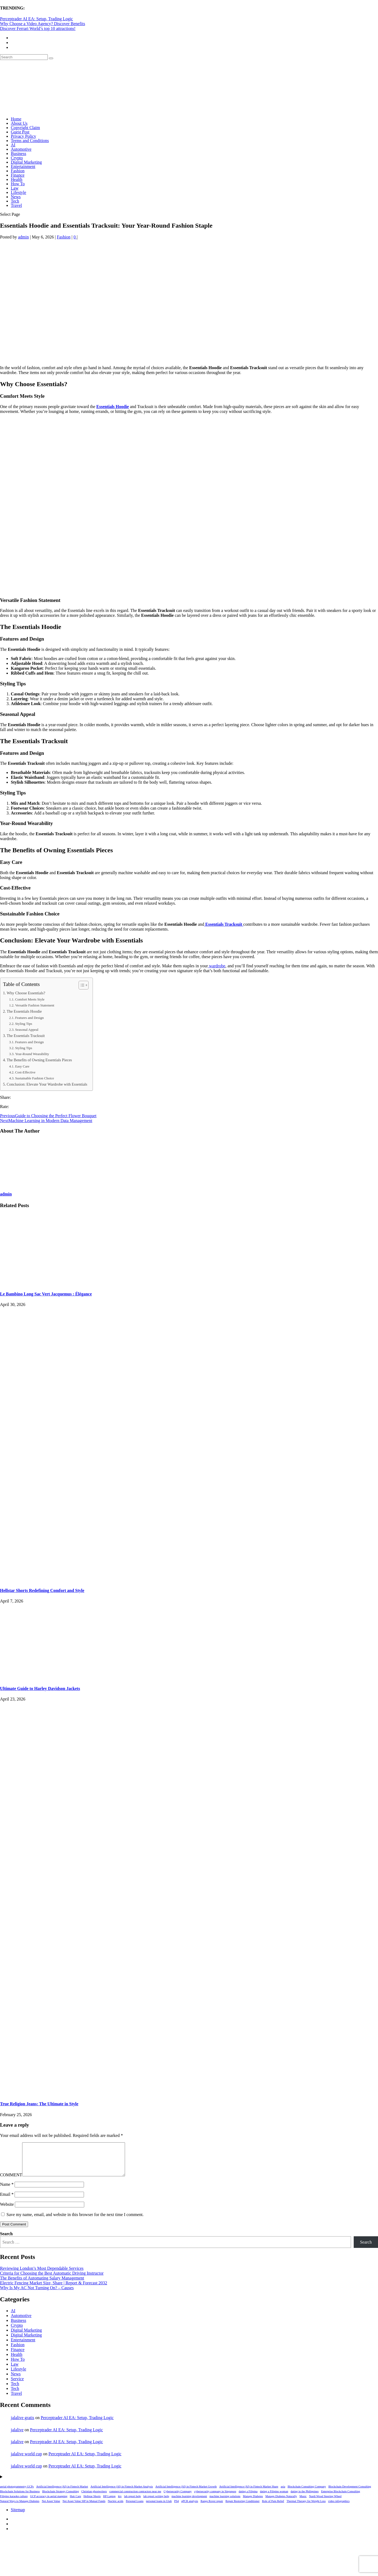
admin (23, 237)
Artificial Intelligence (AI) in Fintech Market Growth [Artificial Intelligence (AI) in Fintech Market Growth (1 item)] (186, 2492)
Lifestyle (18, 192)
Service (17, 2385)
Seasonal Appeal (26, 1030)
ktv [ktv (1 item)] (120, 2502)
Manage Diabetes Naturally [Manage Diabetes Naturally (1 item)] (281, 2502)
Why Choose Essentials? (26, 993)
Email (7, 2200)
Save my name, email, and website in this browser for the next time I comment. (75, 2221)
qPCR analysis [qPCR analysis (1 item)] (189, 2507)
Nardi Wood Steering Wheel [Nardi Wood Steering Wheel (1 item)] (325, 2502)
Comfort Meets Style (30, 999)
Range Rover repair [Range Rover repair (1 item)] (212, 2507)
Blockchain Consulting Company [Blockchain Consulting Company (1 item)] (307, 2492)
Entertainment (23, 166)
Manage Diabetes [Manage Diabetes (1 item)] (253, 2502)
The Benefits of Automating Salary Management (42, 2284)
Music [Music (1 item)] (303, 2502)
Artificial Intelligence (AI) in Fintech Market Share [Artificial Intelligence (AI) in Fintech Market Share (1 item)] (248, 2492)
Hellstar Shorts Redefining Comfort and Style (42, 1590)
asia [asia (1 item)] (283, 2492)
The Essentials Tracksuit (26, 1035)
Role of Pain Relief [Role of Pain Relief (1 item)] (273, 2507)
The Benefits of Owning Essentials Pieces (39, 1060)
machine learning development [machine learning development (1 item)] (189, 2502)
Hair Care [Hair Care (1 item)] (75, 2502)
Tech (15, 201)
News (16, 196)
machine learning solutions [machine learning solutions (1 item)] (225, 2502)
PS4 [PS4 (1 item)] (176, 2507)
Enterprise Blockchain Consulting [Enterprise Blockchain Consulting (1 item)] (340, 2497)
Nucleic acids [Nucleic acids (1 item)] (115, 2507)
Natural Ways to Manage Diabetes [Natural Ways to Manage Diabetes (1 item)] (19, 2507)
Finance (18, 175)
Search (6, 2240)
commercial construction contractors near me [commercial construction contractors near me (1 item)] (135, 2497)
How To (18, 183)
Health (16, 179)
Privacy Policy (23, 136)
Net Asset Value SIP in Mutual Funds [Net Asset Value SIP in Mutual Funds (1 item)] (84, 2507)
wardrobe (216, 966)
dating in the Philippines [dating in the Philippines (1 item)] (305, 2497)
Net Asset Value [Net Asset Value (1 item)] (51, 2507)
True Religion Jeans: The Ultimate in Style (39, 2104)
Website (7, 2210)
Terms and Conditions (30, 140)
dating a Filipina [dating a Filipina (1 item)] (248, 2497)
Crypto (17, 158)
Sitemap (18, 2516)
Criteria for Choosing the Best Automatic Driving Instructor (52, 2279)
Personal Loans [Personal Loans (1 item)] (134, 2507)
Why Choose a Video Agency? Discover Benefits (42, 23)
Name (7, 2190)
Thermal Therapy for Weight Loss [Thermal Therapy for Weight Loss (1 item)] (306, 2507)
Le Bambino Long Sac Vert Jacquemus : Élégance (46, 1294)
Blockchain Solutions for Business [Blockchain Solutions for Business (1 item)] (20, 2497)
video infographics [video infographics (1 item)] (339, 2507)
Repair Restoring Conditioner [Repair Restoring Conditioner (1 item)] (242, 2507)
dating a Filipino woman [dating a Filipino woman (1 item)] (274, 2497)
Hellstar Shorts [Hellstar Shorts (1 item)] (92, 2502)
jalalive (17, 2436)
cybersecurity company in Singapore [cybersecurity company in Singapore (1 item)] (215, 2497)
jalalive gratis (22, 2424)
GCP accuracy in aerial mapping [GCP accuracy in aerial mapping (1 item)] (48, 2502)
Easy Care (22, 1066)
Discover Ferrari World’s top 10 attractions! (38, 28)
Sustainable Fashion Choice (34, 1078)
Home (16, 119)
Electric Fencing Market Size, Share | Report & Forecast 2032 (53, 2289)
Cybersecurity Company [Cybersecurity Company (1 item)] (178, 2497)
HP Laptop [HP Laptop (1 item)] (109, 2502)
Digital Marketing (26, 162)
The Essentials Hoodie (24, 1011)
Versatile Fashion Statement (34, 1005)
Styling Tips (23, 1024)
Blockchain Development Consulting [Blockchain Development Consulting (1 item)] (349, 2492)
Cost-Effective (25, 1072)
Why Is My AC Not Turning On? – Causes (37, 2294)
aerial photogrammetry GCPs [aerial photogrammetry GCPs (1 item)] (17, 2492)
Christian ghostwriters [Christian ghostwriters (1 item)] (94, 2497)
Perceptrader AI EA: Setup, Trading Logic (36, 18)
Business (18, 153)
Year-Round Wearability (32, 1054)
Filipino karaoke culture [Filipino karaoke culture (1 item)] (14, 2502)
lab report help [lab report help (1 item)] (132, 2502)
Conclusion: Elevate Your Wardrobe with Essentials (47, 1084)
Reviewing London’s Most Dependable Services (41, 2274)
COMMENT (11, 2181)
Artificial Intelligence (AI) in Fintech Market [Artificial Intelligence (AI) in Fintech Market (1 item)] (62, 2492)
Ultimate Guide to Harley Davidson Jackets (40, 1688)
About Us (19, 123)
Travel (16, 205)
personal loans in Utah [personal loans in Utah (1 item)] (159, 2507)
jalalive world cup (26, 2460)
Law (14, 188)
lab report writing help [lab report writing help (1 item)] (156, 2502)
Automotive (21, 149)
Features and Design (29, 1018)
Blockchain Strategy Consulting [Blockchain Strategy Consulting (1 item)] (60, 2497)
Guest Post (20, 132)
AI (13, 145)
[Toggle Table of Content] (81, 985)
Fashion (18, 171)
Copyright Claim (25, 127)
